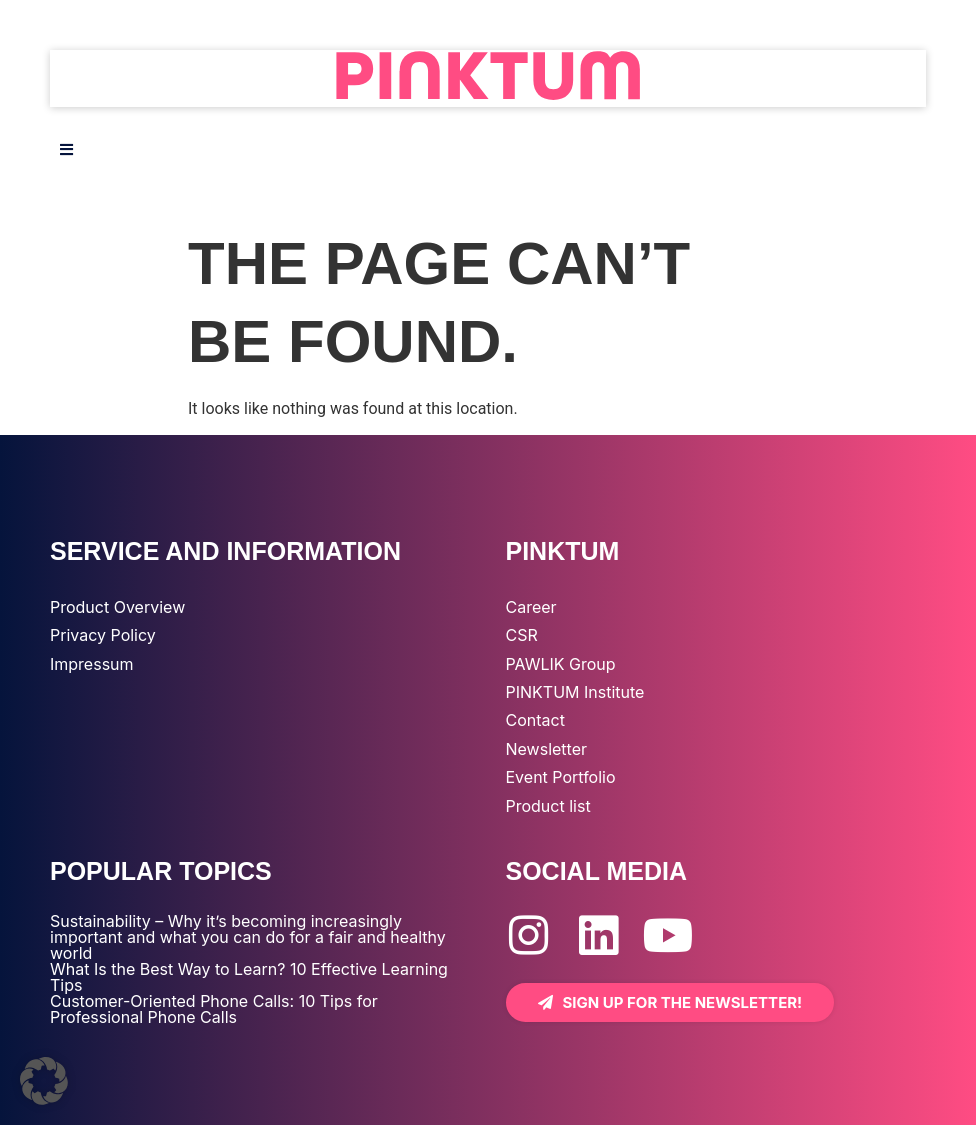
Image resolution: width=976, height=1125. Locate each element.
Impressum (92, 664)
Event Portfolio (561, 777)
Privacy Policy (103, 635)
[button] (44, 1081)
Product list (548, 806)
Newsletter (547, 749)
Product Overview (117, 607)
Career (531, 607)
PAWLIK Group (561, 664)
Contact (535, 720)
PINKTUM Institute (575, 692)
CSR (522, 635)
